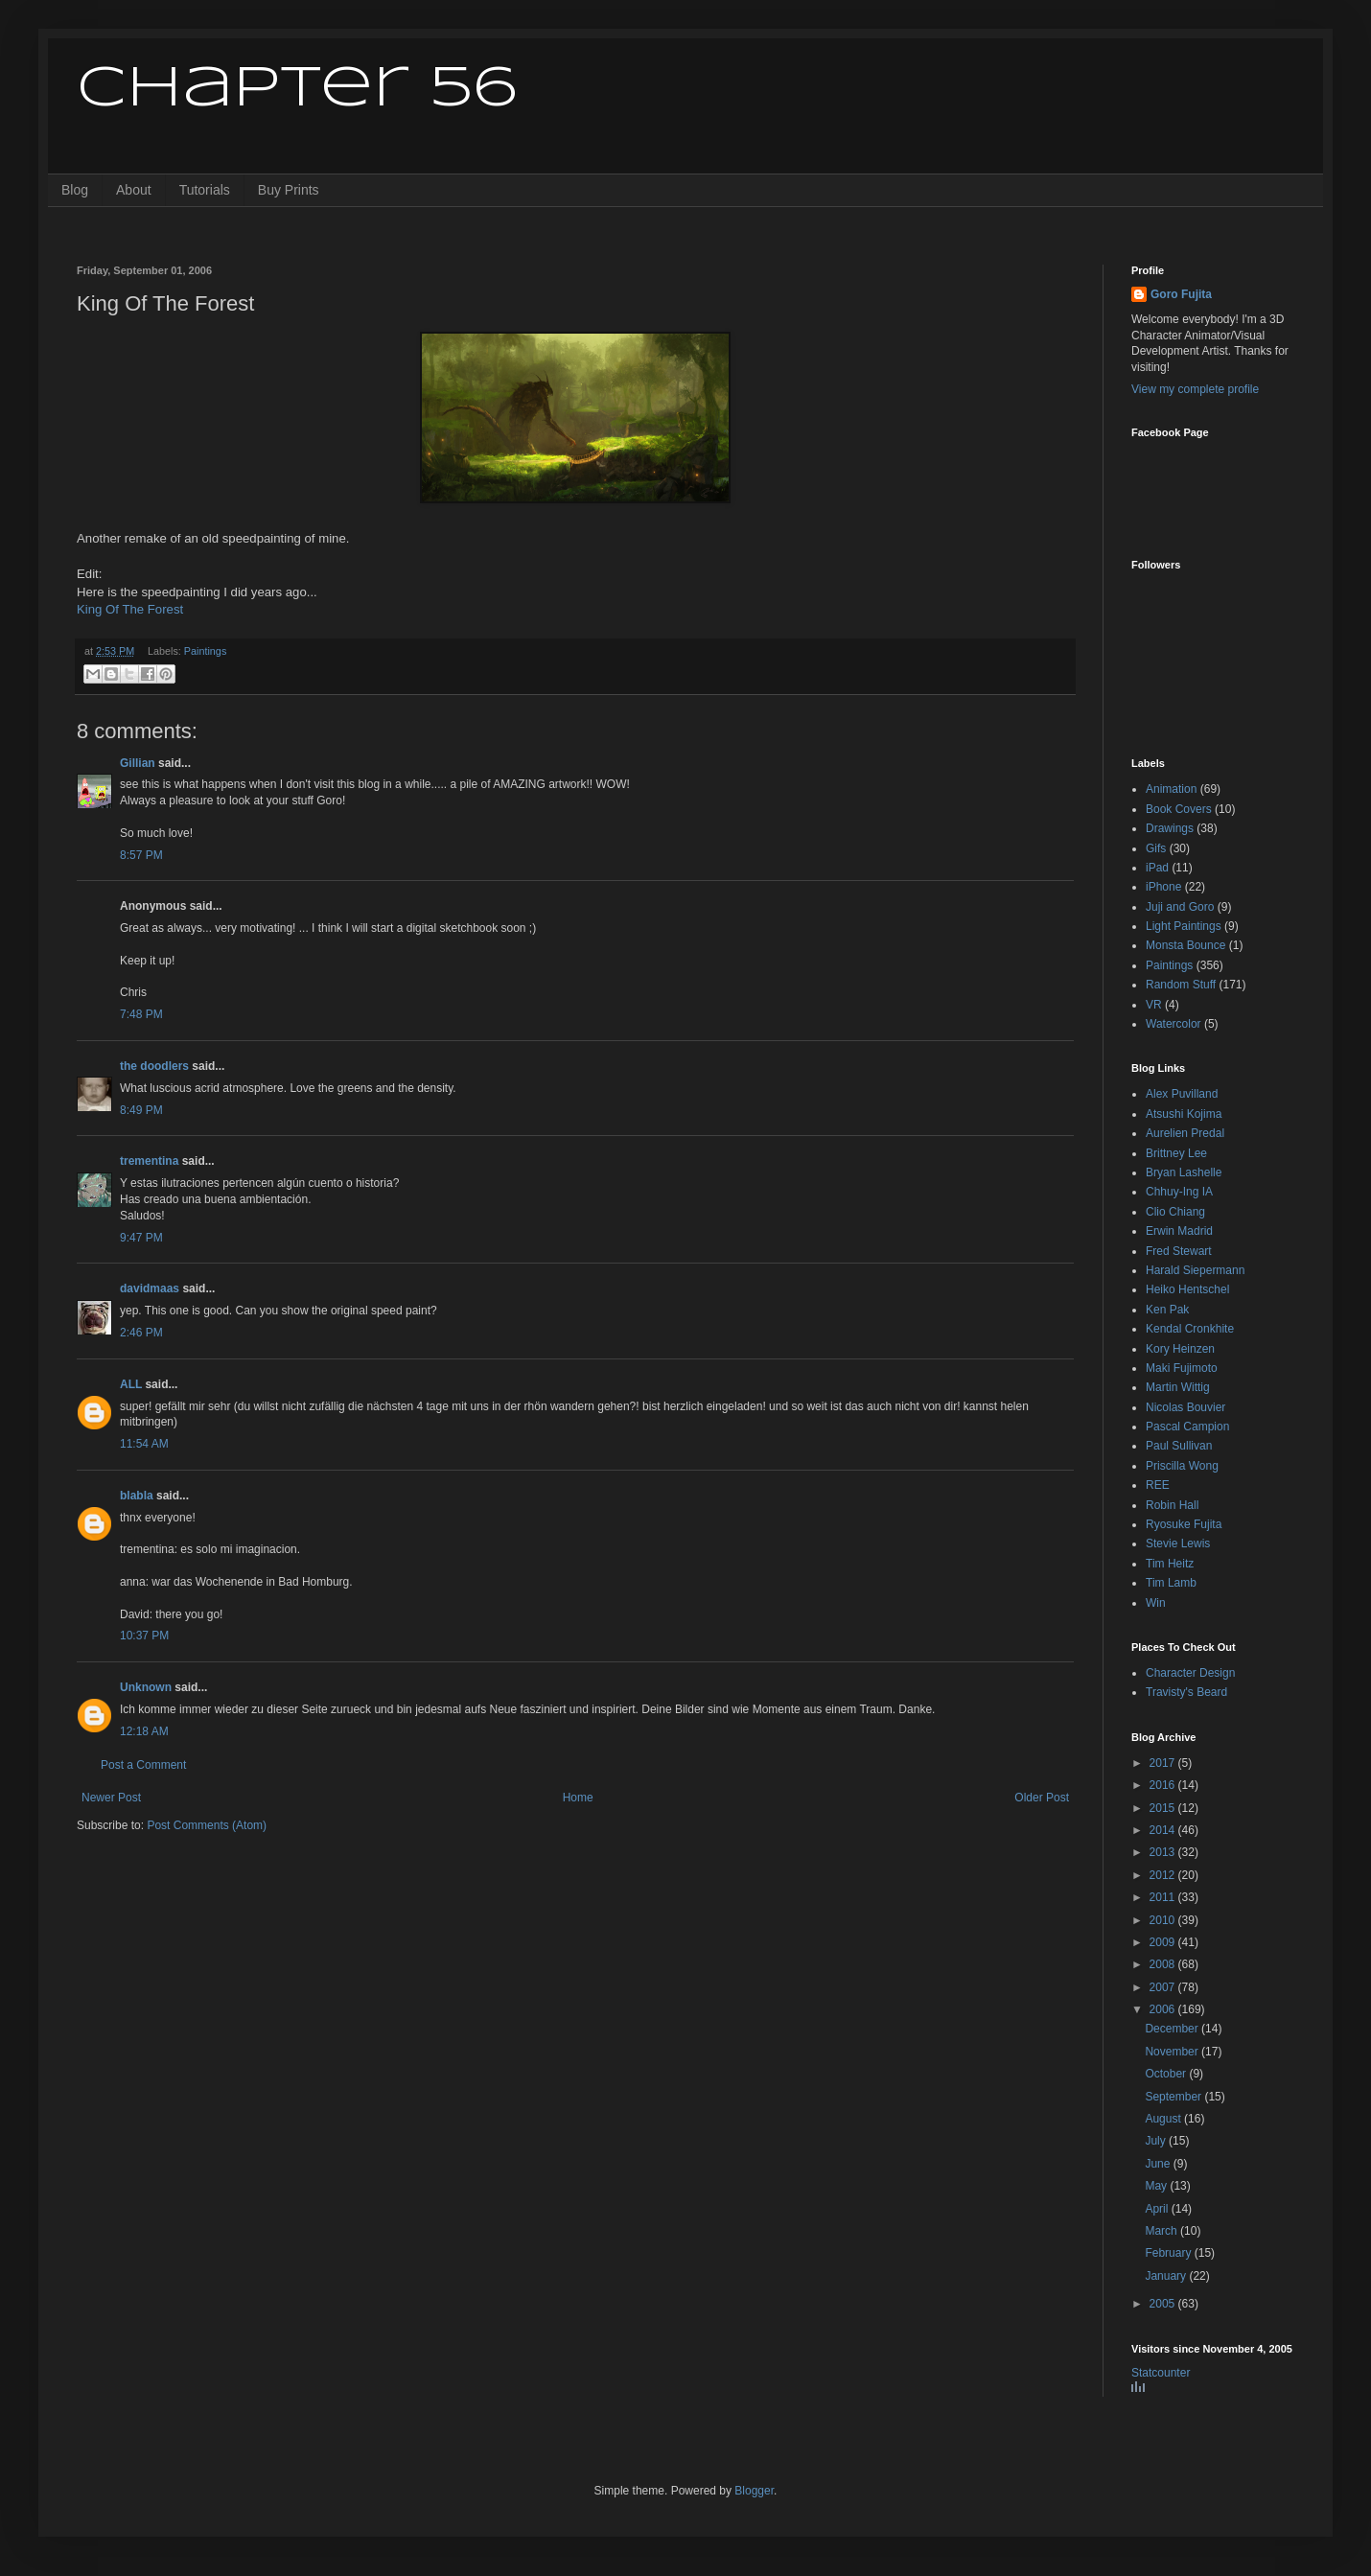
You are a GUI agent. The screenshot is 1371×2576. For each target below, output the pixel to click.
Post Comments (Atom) (207, 1825)
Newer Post (111, 1797)
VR (1154, 1004)
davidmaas (149, 1288)
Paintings (205, 651)
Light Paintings (1183, 926)
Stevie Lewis (1178, 1543)
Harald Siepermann (1195, 1270)
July (1157, 2140)
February (1169, 2253)
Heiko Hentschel (1187, 1289)
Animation (1171, 789)
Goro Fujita (1181, 294)
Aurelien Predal (1185, 1133)
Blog (74, 189)
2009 (1164, 1942)
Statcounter (1160, 2372)
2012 (1164, 1875)
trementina (149, 1161)
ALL (131, 1384)
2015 (1164, 1808)
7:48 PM (141, 1014)
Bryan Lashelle (1183, 1172)
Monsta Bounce (1185, 945)
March (1162, 2231)
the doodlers (154, 1066)
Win (1156, 1603)
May (1157, 2186)
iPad (1157, 867)
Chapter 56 (297, 89)
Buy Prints (288, 189)
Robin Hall (1172, 1505)
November (1173, 2051)
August (1164, 2118)
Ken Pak (1167, 1309)
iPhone (1163, 886)
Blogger (754, 2490)
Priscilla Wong (1182, 1466)
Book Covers (1179, 809)
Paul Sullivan (1179, 1445)
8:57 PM (141, 855)
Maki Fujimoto (1182, 1368)
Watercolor (1173, 1024)
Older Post (1041, 1797)
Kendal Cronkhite (1190, 1328)
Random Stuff (1181, 984)
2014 (1164, 1830)
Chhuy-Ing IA (1179, 1191)
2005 (1164, 2303)
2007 (1164, 1987)
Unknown (146, 1687)
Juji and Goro (1180, 907)
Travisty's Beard (1186, 1692)
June (1159, 2163)
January (1167, 2276)
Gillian (137, 763)
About (133, 189)
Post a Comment (143, 1765)
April (1158, 2209)
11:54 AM (144, 1443)
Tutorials (204, 189)
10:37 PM (144, 1635)
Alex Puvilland (1182, 1094)
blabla (136, 1495)
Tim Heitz (1170, 1563)
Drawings (1170, 828)
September (1174, 2096)
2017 (1164, 1763)
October (1167, 2073)
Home (578, 1797)
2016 (1164, 1785)
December (1173, 2028)
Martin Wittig (1178, 1387)
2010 (1164, 1920)
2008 (1164, 1964)
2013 (1164, 1852)
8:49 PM (141, 1110)
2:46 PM (141, 1332)
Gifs (1156, 848)
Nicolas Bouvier (1185, 1407)
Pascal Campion (1187, 1426)
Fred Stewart (1179, 1251)
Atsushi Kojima (1183, 1114)
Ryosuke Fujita (1183, 1524)
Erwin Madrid (1179, 1231)
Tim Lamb (1171, 1583)
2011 (1164, 1897)
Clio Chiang (1175, 1211)
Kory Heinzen (1180, 1349)
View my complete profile (1195, 389)
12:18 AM (144, 1731)
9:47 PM (141, 1237)
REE (1158, 1485)
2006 (1164, 2009)
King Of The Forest (130, 609)
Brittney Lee (1176, 1153)
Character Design (1190, 1673)
